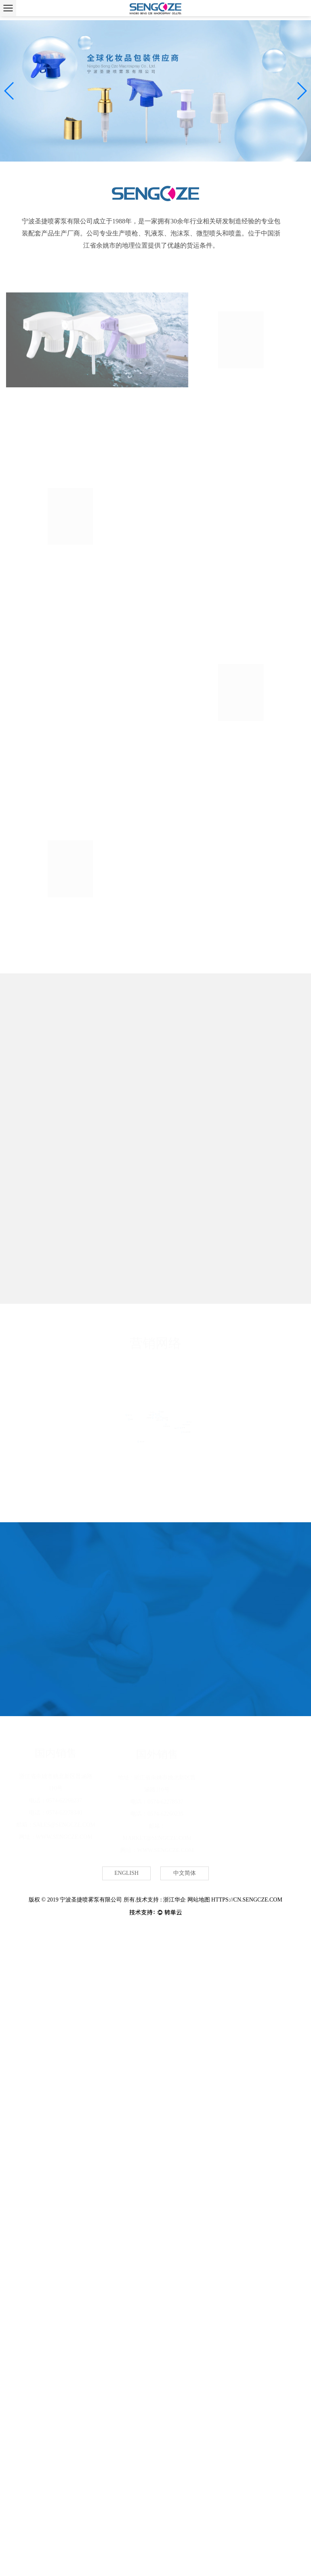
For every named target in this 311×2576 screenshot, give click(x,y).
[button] (9, 91)
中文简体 (184, 1874)
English (126, 1874)
